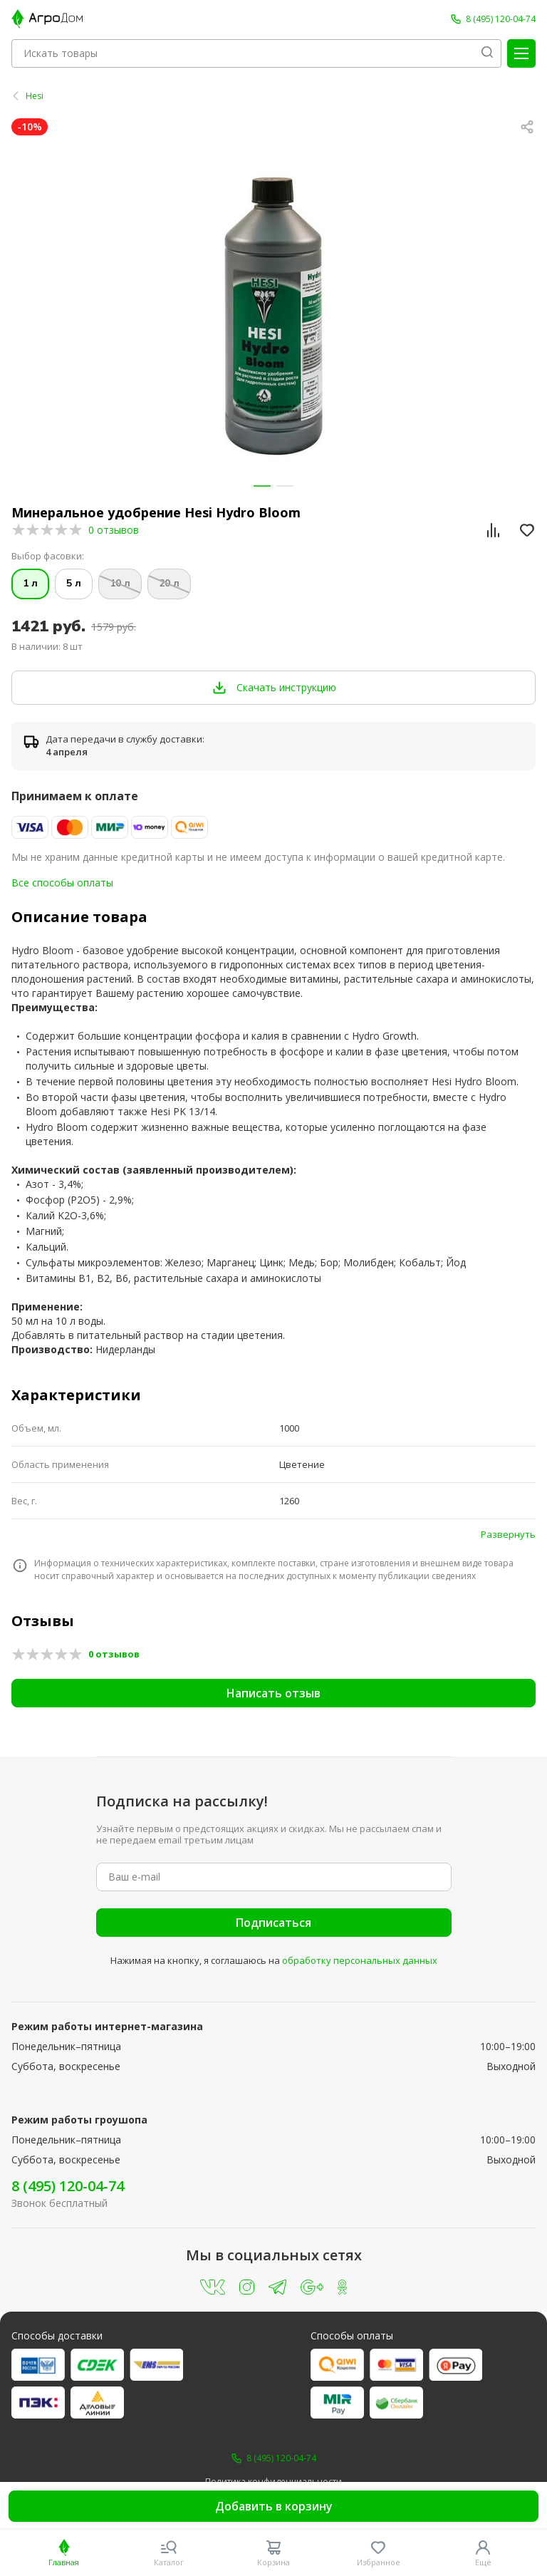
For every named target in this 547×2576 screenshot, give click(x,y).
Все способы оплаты (62, 882)
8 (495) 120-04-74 (67, 2186)
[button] (262, 486)
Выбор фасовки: (47, 556)
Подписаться (273, 1922)
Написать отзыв (273, 1693)
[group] (273, 316)
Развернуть (508, 1534)
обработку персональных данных (359, 1960)
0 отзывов (113, 530)
